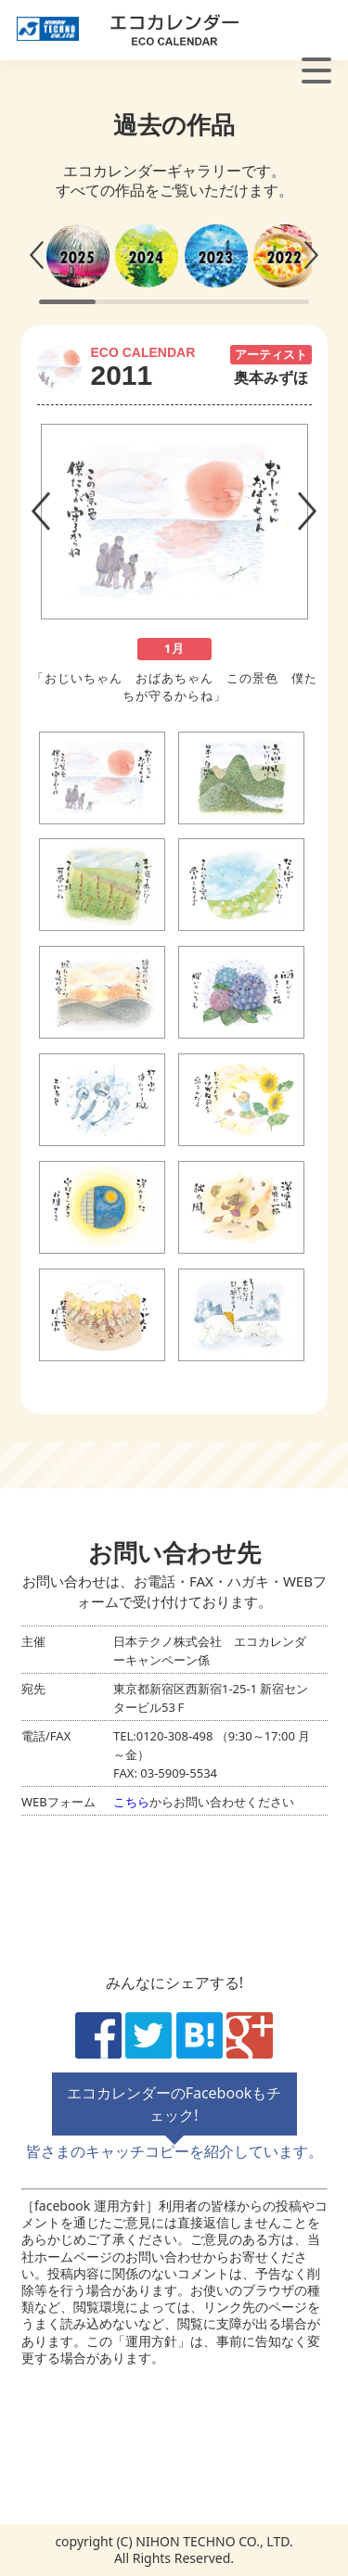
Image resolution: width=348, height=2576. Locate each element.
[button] (36, 255)
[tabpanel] (173, 555)
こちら (131, 1800)
